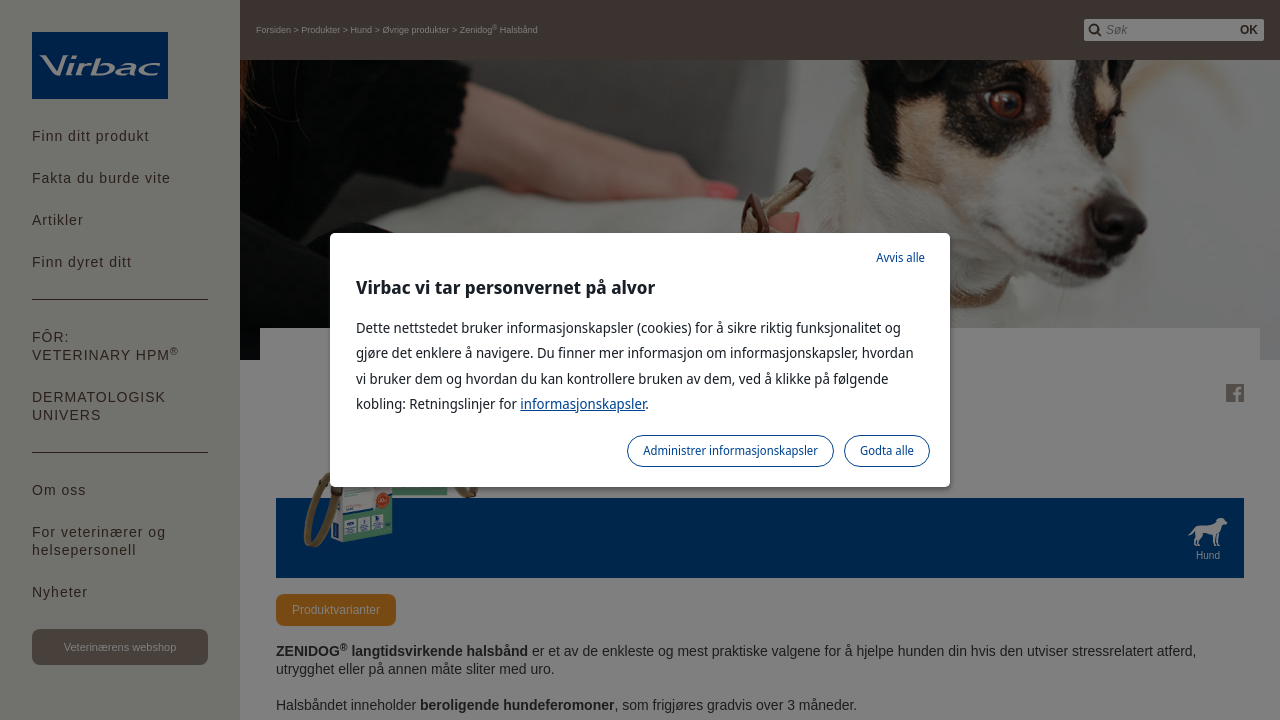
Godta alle (887, 450)
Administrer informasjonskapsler (730, 450)
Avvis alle (900, 257)
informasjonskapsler (582, 403)
